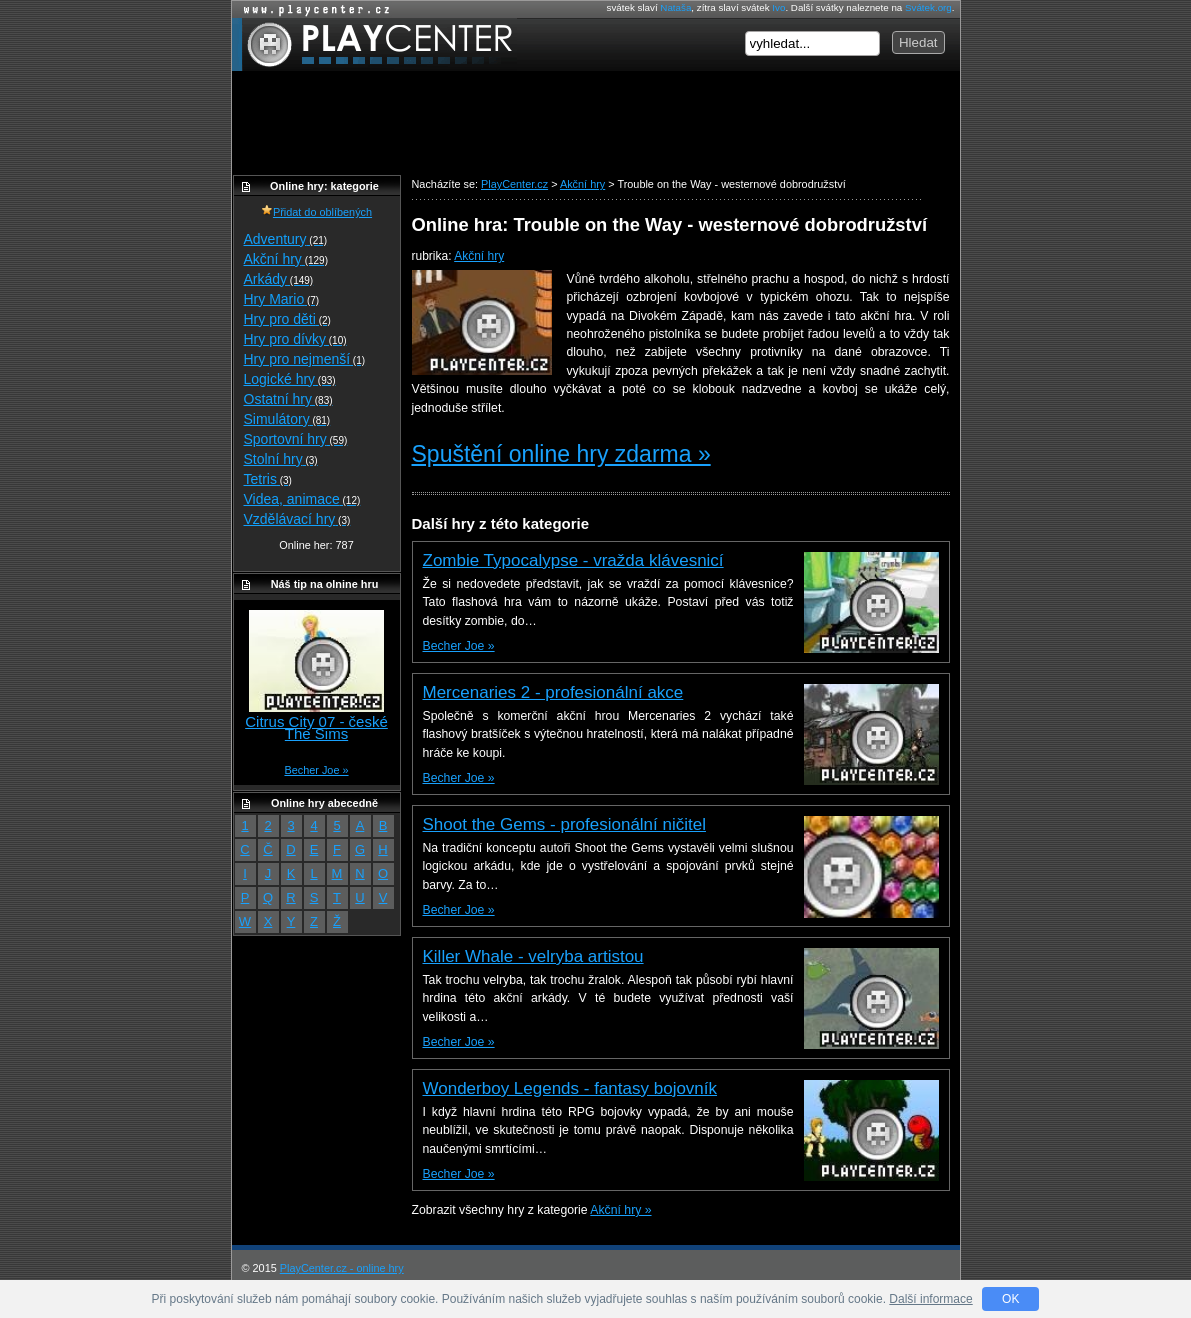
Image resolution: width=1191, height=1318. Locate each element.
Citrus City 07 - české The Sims (316, 727)
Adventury (286, 239)
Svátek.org (928, 7)
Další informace (930, 1299)
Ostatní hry (288, 399)
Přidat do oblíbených (316, 212)
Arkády (279, 279)
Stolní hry (281, 459)
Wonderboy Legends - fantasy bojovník (570, 1088)
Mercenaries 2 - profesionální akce (553, 692)
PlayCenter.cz (374, 44)
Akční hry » (620, 1210)
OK (1010, 1299)
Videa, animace (302, 499)
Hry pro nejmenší (305, 359)
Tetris (268, 479)
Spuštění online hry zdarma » (561, 454)
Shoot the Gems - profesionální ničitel (564, 824)
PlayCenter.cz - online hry (342, 1268)
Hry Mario (282, 299)
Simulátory (287, 419)
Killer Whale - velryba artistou (533, 956)
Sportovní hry (296, 439)
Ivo (778, 7)
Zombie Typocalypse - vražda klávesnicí (573, 560)
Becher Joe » (459, 646)
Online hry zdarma (312, 9)
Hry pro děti (287, 319)
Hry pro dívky (295, 339)
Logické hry (290, 379)
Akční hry (479, 256)
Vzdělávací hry (297, 519)
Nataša (675, 7)
